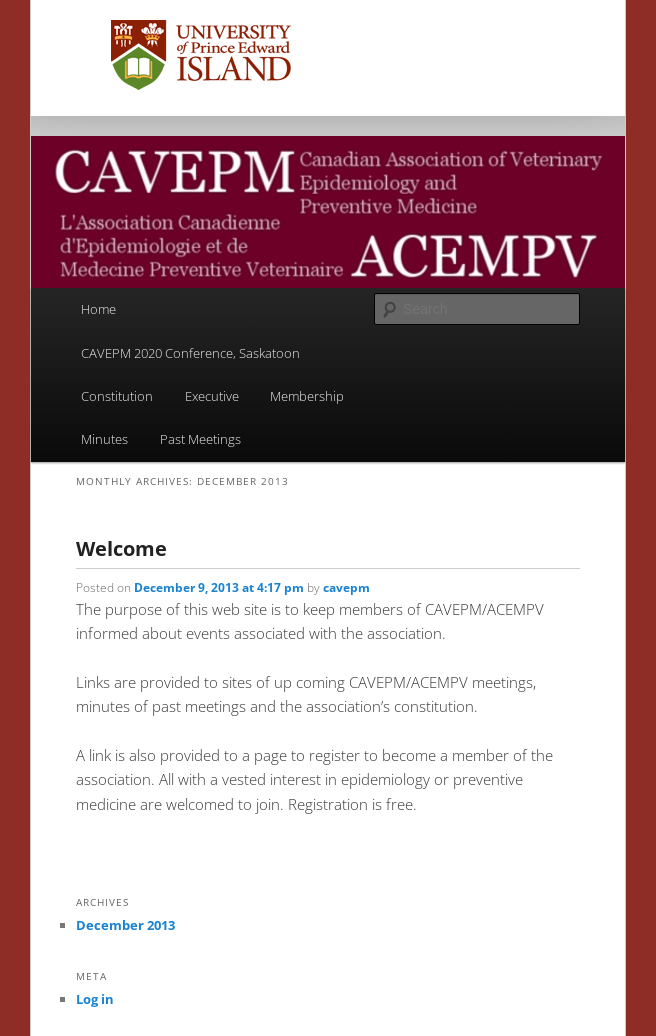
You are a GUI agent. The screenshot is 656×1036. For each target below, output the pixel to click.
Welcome (121, 548)
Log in (95, 999)
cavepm (346, 587)
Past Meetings (200, 439)
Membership (307, 396)
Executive (212, 396)
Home (98, 309)
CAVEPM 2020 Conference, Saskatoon (190, 353)
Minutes (104, 439)
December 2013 (125, 925)
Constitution (117, 396)
